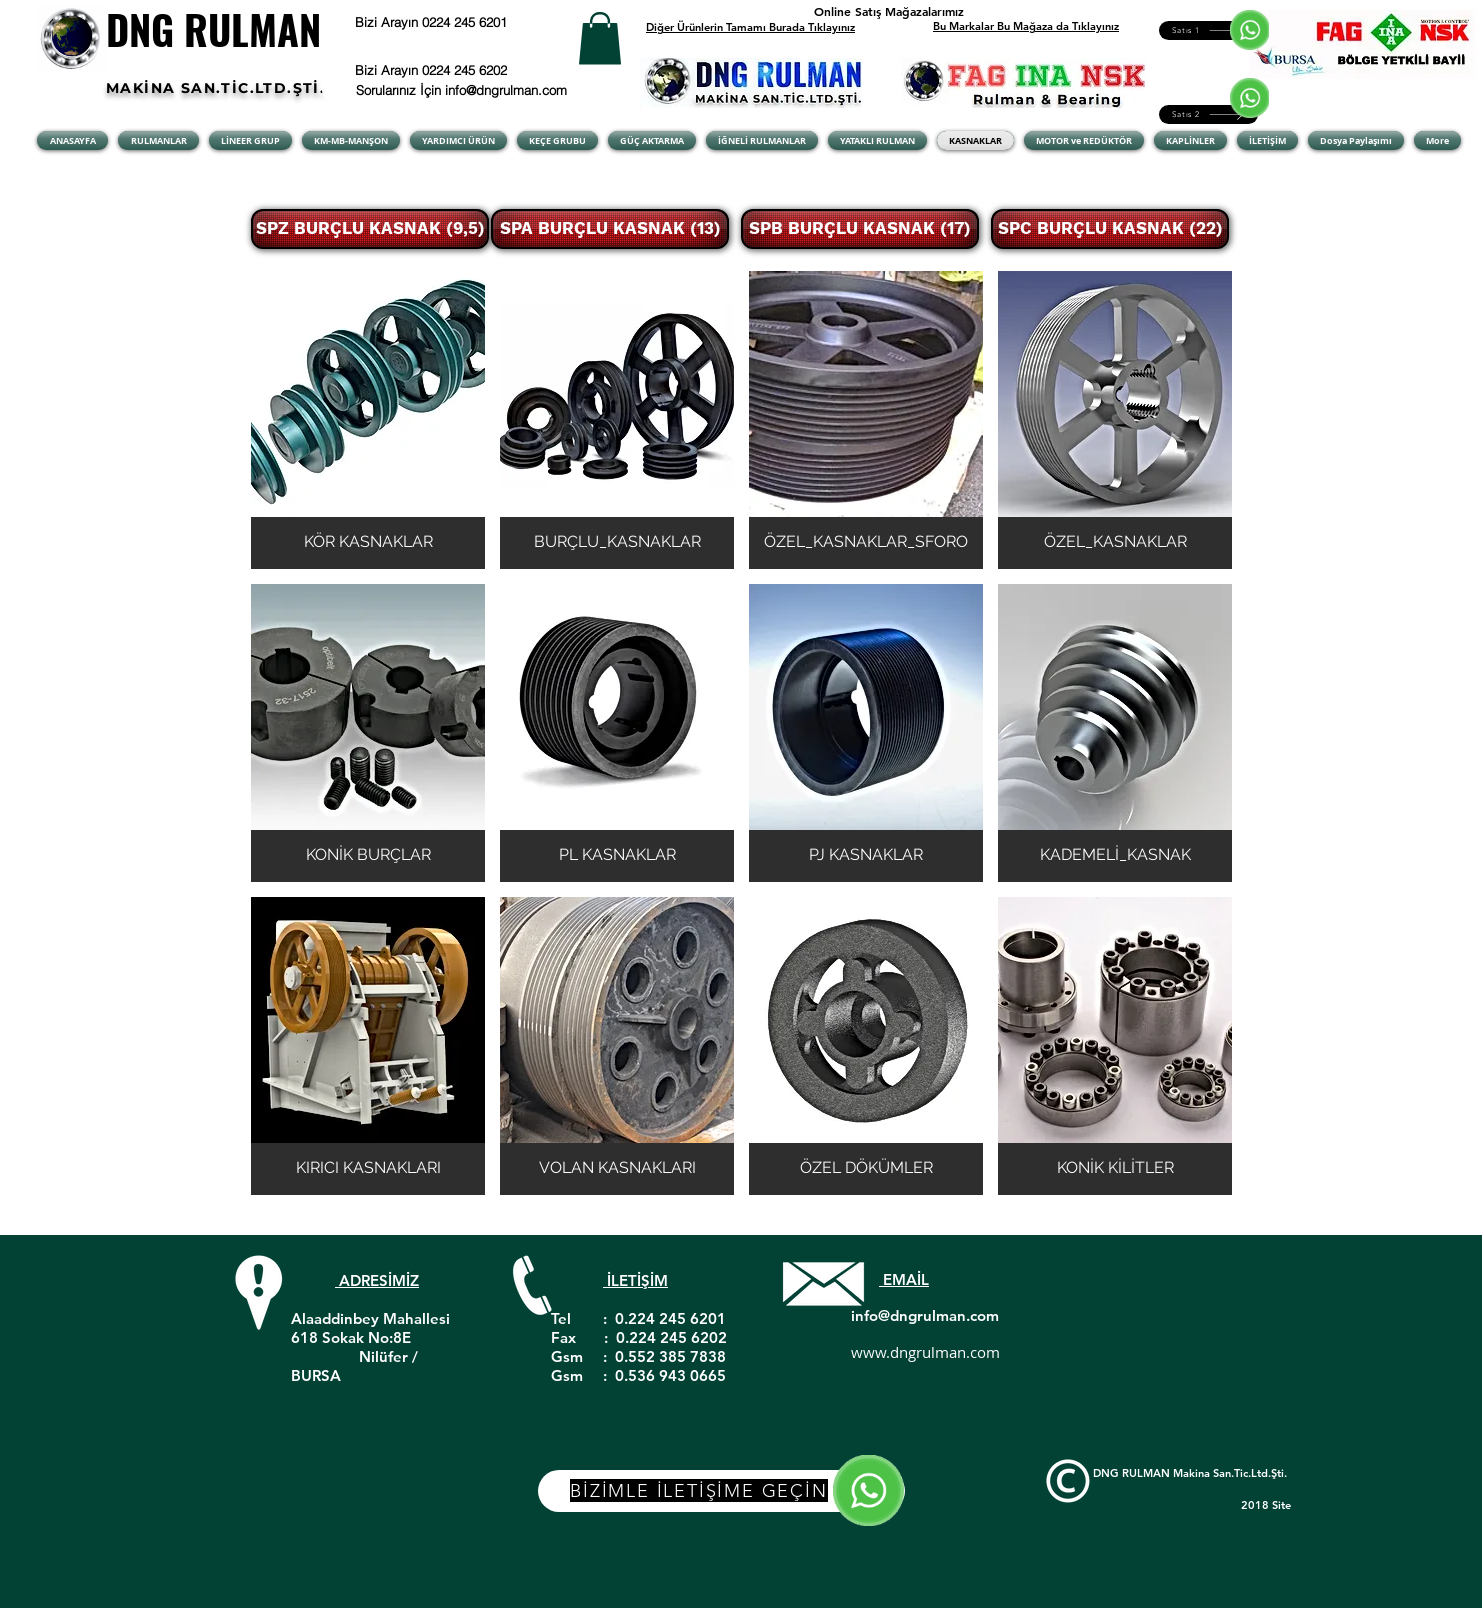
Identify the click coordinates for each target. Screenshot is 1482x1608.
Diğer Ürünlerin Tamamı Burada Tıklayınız (750, 27)
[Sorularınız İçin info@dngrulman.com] (464, 90)
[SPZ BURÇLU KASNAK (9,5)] (370, 229)
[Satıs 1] (1208, 30)
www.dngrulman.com (925, 1352)
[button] (600, 38)
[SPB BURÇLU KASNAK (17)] (860, 229)
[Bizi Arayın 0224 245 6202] (456, 70)
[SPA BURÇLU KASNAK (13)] (610, 229)
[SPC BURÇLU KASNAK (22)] (1110, 229)
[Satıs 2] (1208, 114)
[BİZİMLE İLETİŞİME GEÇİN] (721, 1491)
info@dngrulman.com (925, 1315)
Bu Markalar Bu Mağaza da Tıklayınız (1026, 26)
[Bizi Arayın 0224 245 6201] (481, 22)
